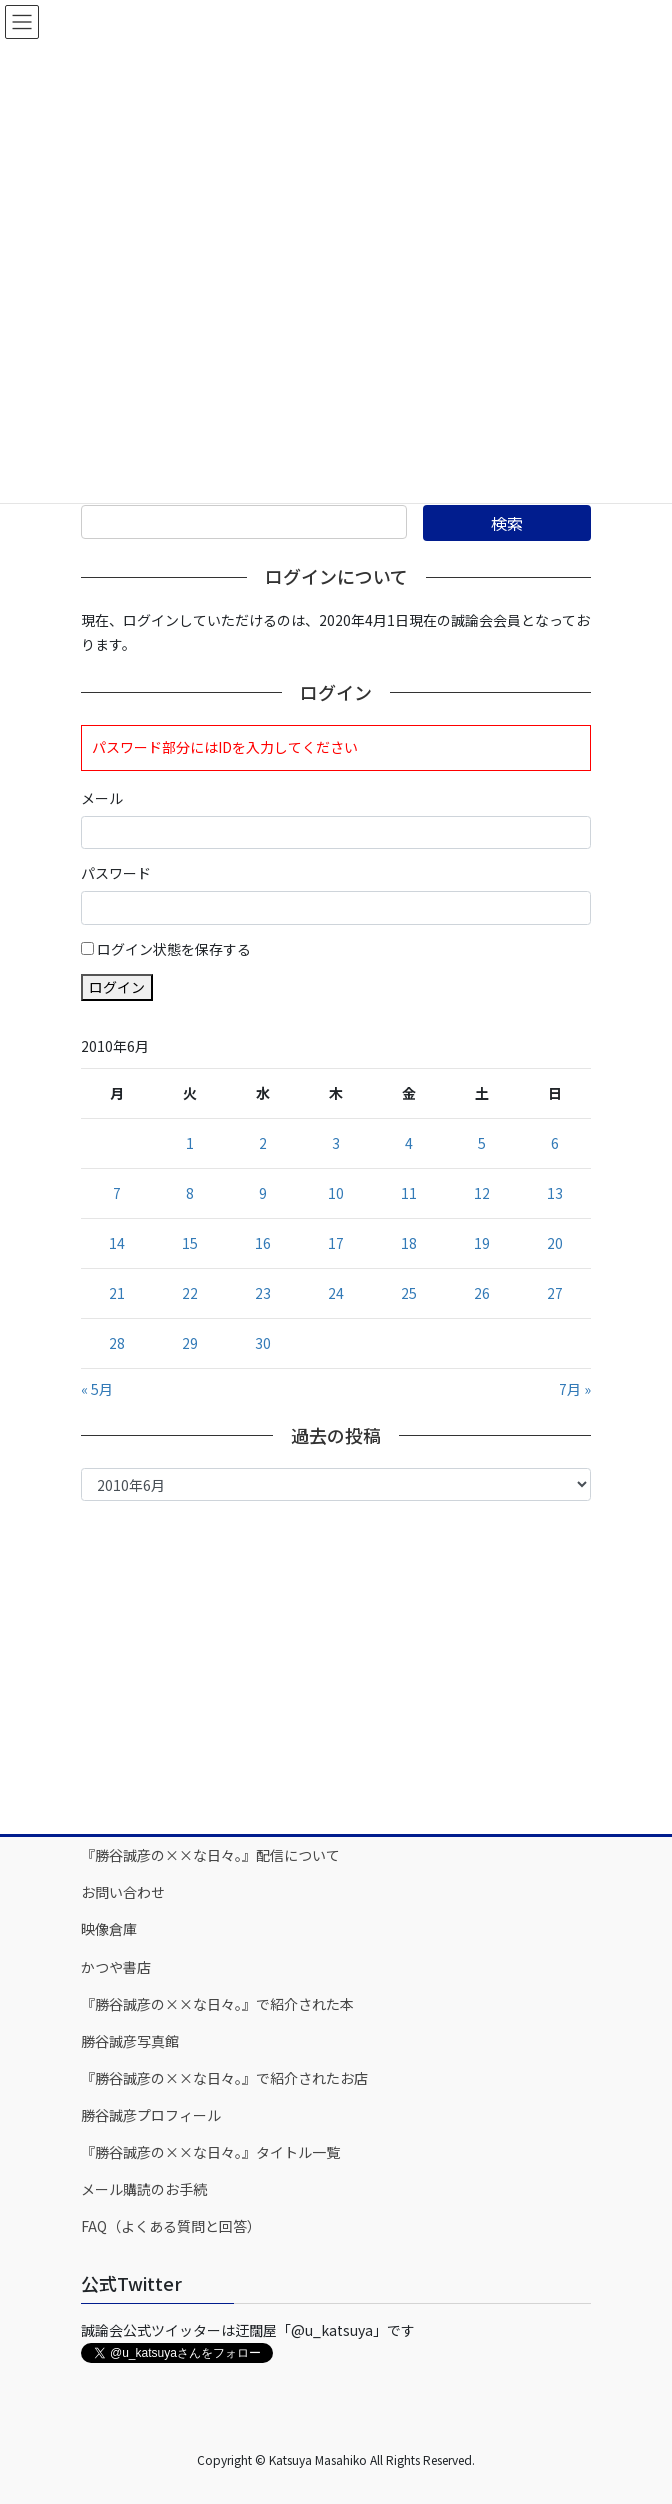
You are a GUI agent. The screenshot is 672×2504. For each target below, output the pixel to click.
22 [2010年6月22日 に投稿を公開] (190, 1293)
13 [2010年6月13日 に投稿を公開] (555, 1193)
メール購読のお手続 (144, 2189)
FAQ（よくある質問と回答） (171, 2226)
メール (102, 798)
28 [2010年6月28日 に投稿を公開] (117, 1343)
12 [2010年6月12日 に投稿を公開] (482, 1193)
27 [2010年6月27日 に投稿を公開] (555, 1293)
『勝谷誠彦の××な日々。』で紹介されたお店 (224, 2078)
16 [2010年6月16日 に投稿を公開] (263, 1243)
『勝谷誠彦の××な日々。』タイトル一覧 (210, 2152)
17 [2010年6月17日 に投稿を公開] (336, 1243)
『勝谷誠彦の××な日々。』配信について (210, 1855)
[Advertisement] (336, 1666)
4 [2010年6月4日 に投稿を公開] (409, 1143)
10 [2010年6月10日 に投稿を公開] (336, 1193)
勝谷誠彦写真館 (130, 2041)
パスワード (116, 873)
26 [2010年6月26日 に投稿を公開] (482, 1293)
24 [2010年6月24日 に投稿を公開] (336, 1293)
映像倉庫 (109, 1929)
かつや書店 (116, 1967)
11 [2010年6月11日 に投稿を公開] (409, 1193)
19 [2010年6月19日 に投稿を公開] (482, 1243)
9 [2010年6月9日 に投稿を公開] (263, 1193)
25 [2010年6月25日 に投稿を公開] (409, 1293)
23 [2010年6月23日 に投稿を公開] (263, 1293)
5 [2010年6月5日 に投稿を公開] (482, 1143)
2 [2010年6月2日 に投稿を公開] (263, 1143)
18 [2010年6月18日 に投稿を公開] (409, 1243)
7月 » (575, 1389)
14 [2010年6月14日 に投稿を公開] (117, 1243)
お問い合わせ (123, 1892)
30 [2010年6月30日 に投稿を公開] (263, 1343)
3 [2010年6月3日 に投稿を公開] (336, 1143)
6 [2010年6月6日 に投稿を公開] (555, 1143)
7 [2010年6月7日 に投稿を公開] (117, 1193)
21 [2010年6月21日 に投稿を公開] (117, 1293)
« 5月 (97, 1389)
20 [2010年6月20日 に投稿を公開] (555, 1243)
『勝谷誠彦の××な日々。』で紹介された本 (217, 2004)
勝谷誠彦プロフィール (151, 2115)
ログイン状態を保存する (174, 949)
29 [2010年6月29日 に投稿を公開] (190, 1343)
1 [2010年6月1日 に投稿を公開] (190, 1143)
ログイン (117, 987)
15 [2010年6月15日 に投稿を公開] (190, 1243)
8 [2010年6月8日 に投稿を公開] (190, 1193)
